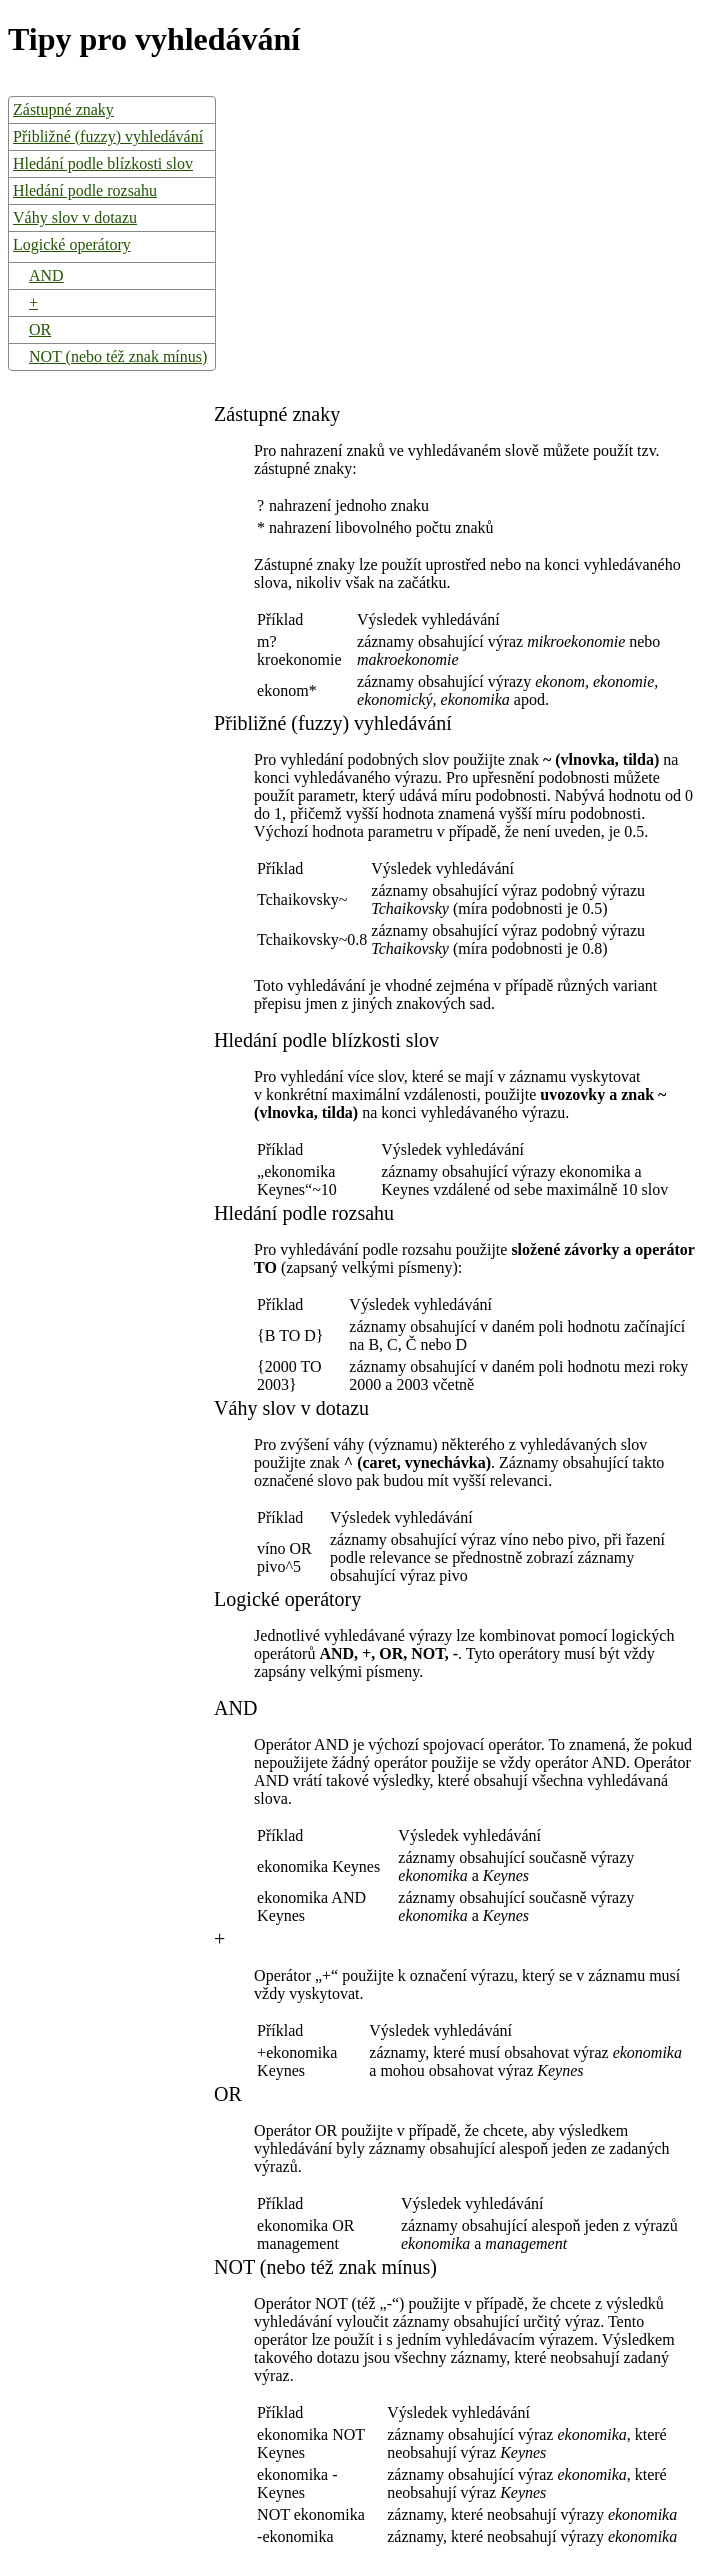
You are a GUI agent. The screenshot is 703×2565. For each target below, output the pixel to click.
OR (40, 329)
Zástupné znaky (63, 109)
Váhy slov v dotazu (75, 217)
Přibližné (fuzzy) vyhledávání (108, 136)
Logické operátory (72, 244)
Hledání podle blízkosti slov (103, 163)
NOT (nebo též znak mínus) (118, 356)
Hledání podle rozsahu (85, 190)
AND (46, 275)
